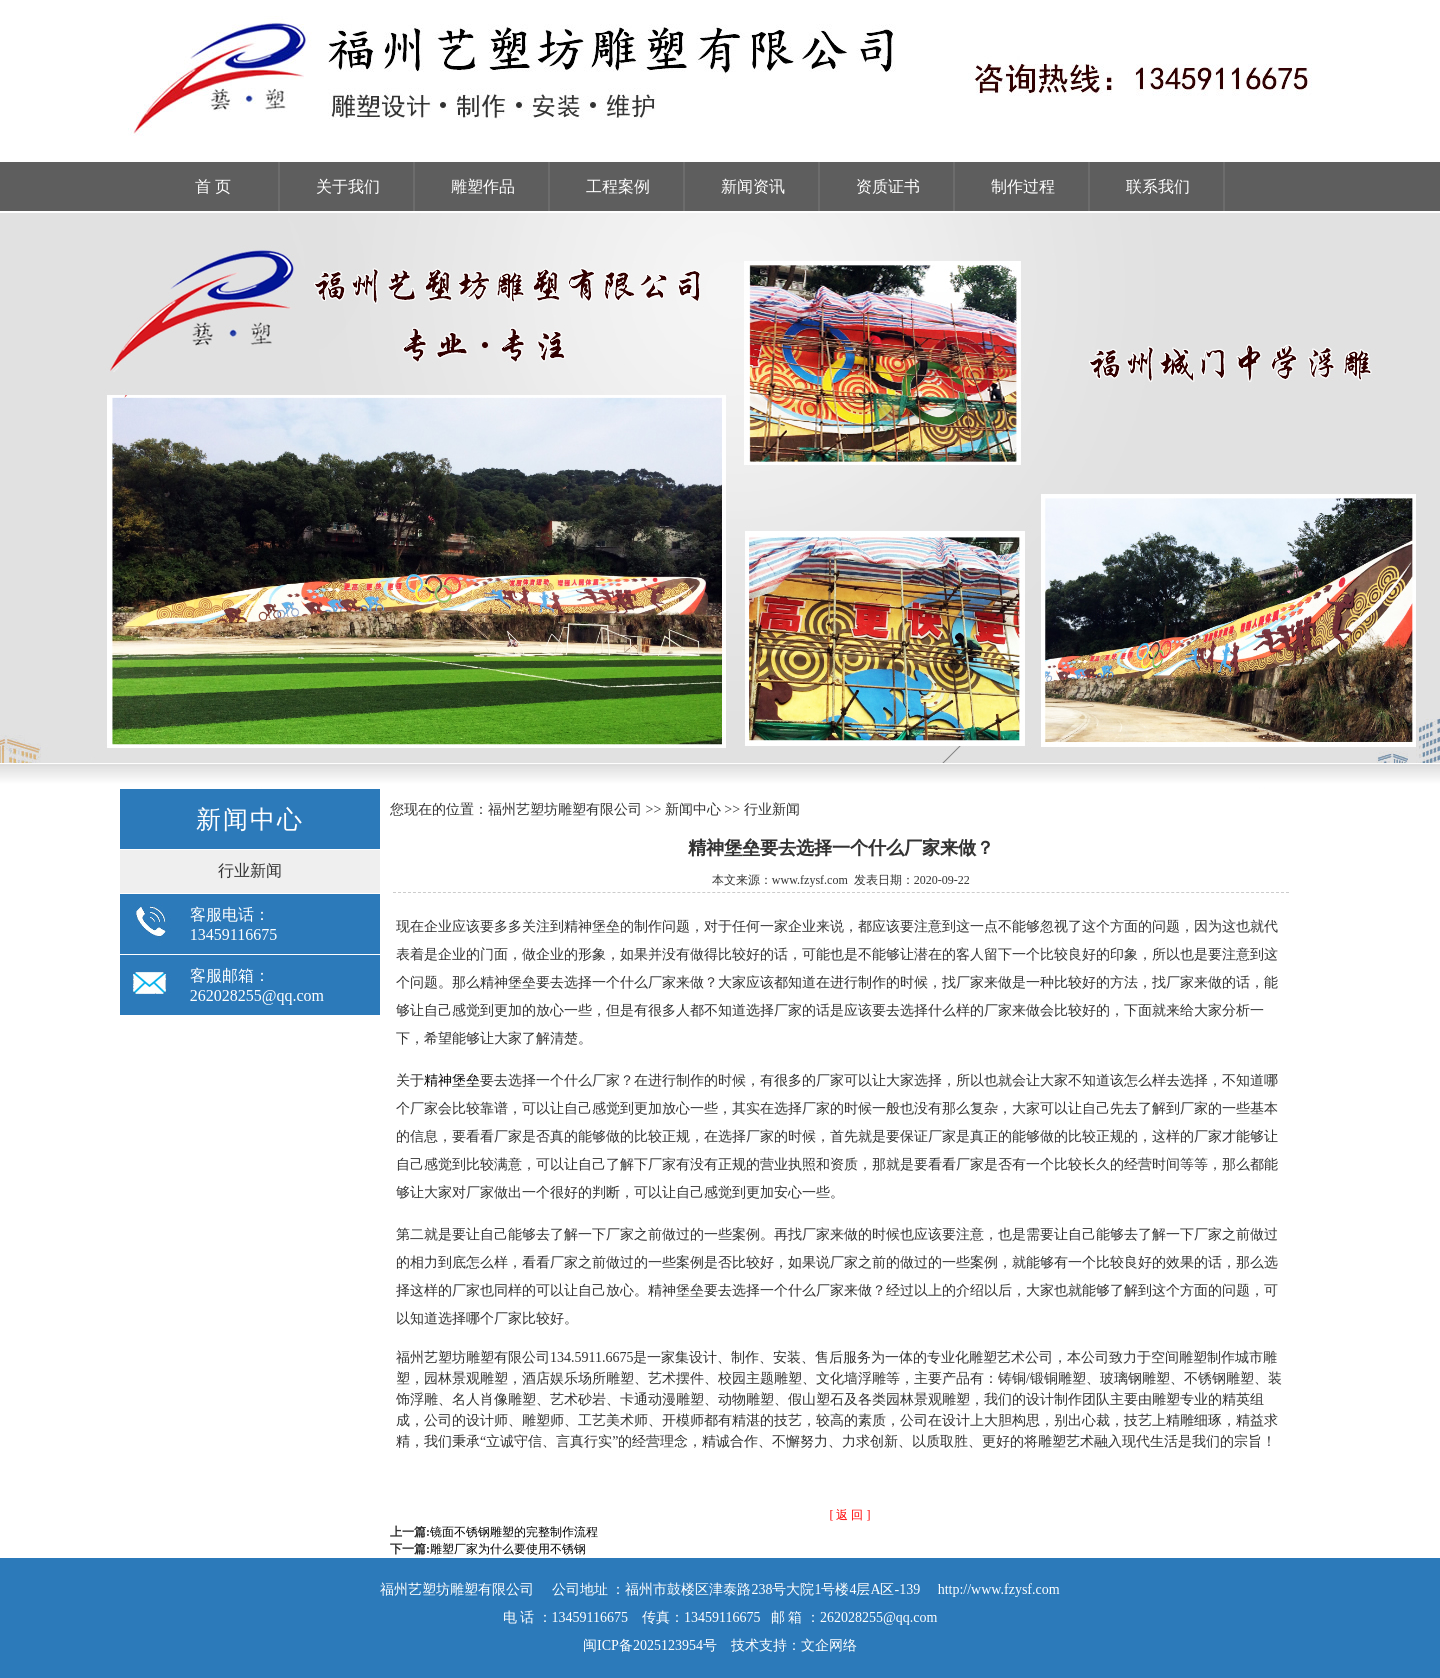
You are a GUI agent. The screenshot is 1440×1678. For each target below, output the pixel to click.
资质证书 (888, 186)
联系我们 (1158, 186)
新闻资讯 (753, 186)
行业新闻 (250, 870)
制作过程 (1023, 186)
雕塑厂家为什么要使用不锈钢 (508, 1549)
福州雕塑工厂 (720, 488)
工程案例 (618, 186)
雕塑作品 (483, 186)
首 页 (213, 186)
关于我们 (348, 186)
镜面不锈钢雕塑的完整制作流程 (514, 1532)
